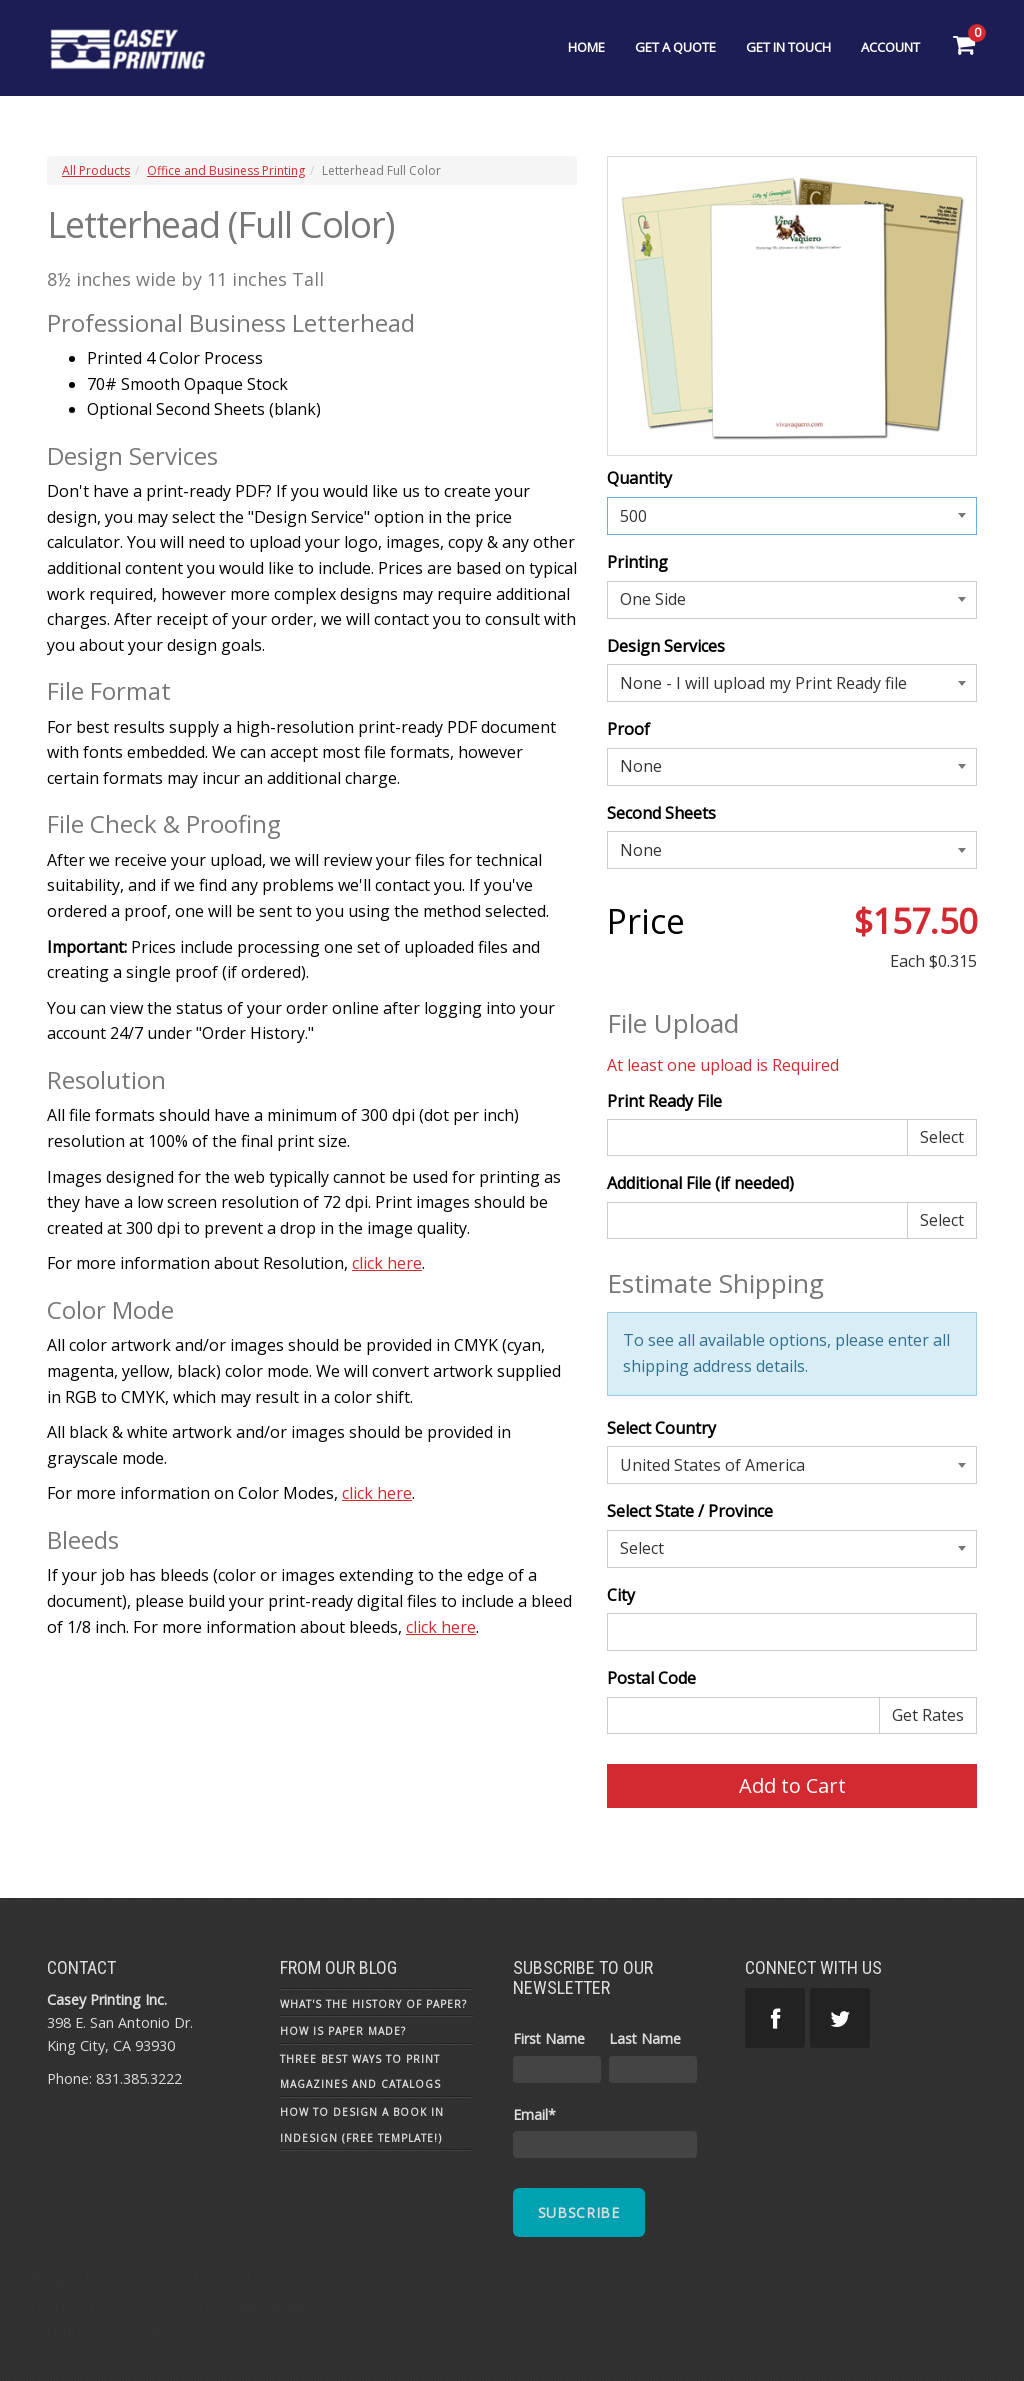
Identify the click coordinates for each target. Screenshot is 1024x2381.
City (621, 1595)
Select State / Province (690, 1511)
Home (586, 47)
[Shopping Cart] (963, 45)
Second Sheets (661, 813)
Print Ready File (664, 1101)
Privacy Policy (77, 2279)
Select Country (661, 1428)
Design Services (666, 646)
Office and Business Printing (226, 170)
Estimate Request (259, 2305)
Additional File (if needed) (700, 1183)
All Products (96, 170)
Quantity (639, 478)
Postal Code (651, 1678)
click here (387, 1263)
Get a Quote (675, 47)
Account (890, 47)
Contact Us (235, 2279)
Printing (637, 562)
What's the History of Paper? (373, 2004)
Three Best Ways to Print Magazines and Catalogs (360, 2072)
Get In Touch (788, 47)
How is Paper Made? (343, 2031)
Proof (628, 729)
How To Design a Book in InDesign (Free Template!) (362, 2125)
